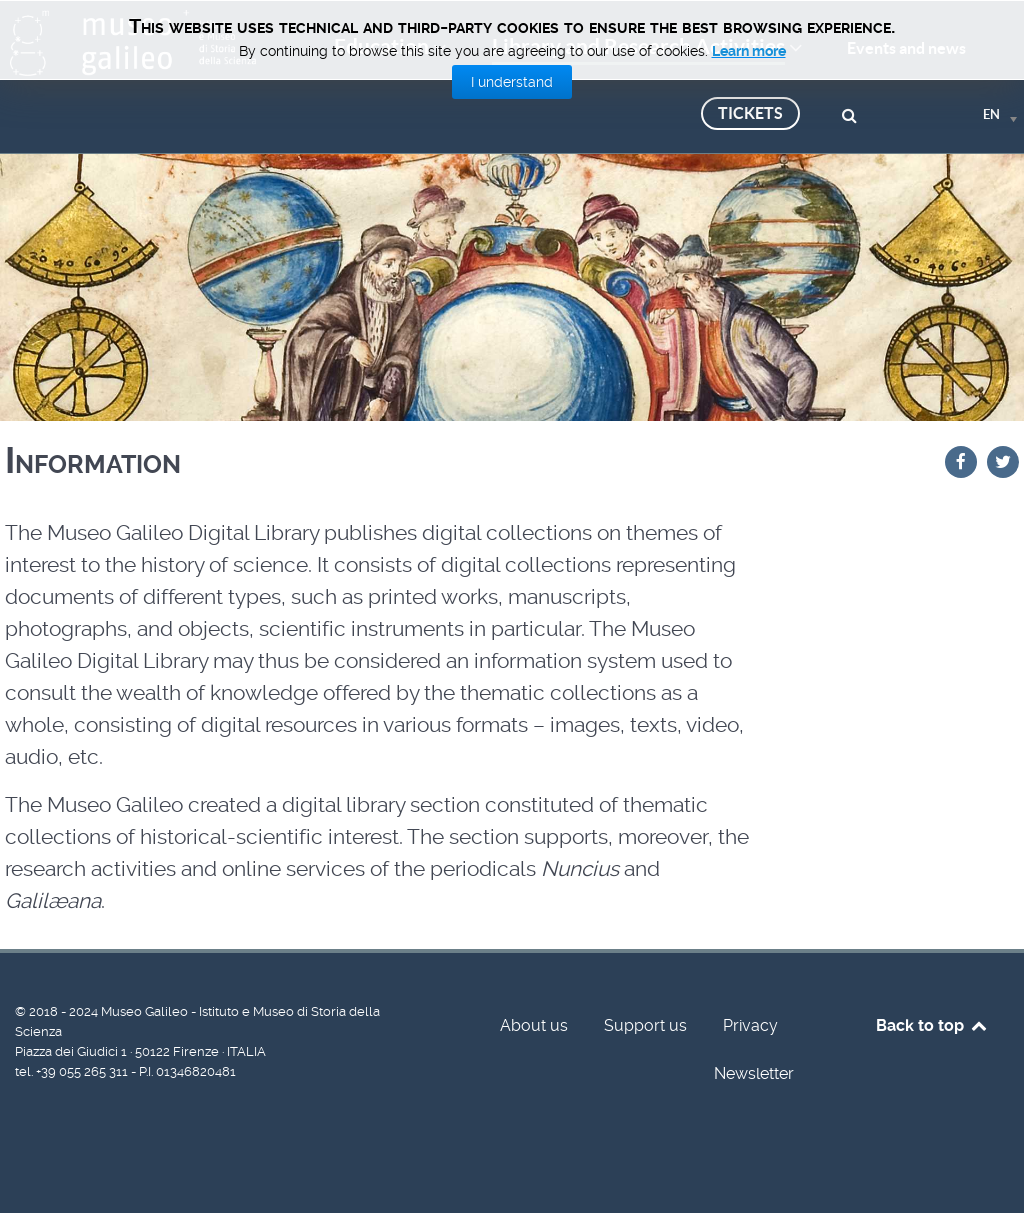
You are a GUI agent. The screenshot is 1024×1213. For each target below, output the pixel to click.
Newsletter (754, 1073)
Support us (645, 1025)
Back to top (932, 1025)
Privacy (750, 1025)
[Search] (852, 113)
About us (534, 1025)
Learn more (749, 51)
